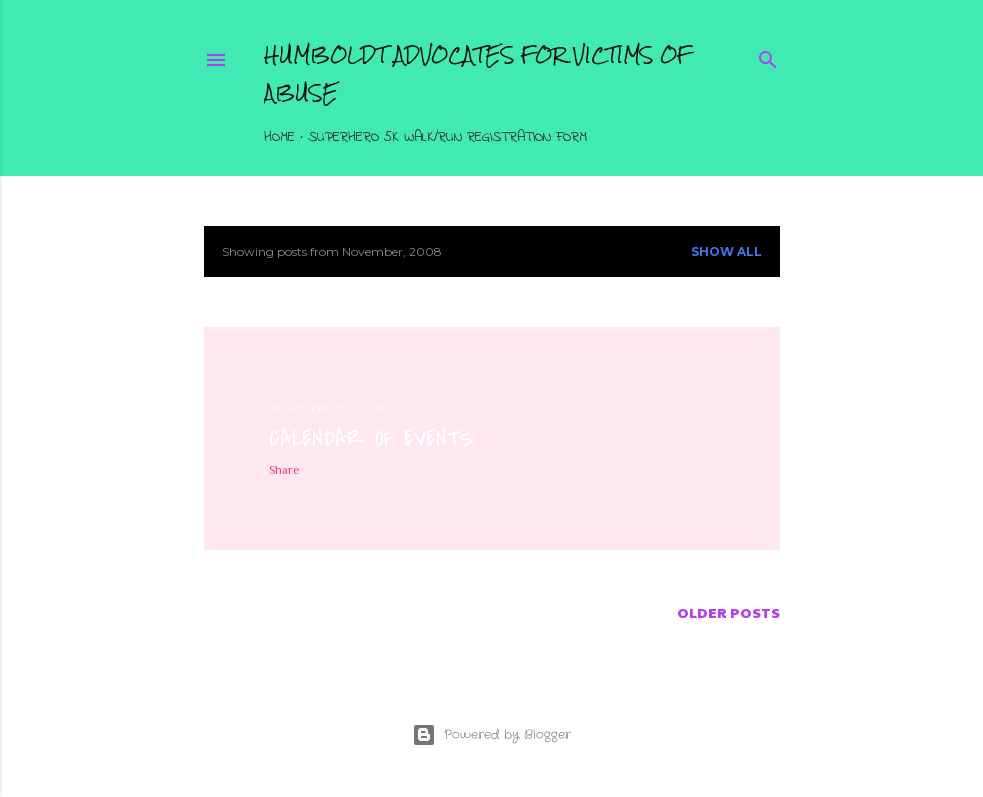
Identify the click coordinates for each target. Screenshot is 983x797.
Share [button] (284, 470)
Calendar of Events (371, 439)
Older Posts (728, 612)
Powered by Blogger (491, 735)
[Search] (768, 56)
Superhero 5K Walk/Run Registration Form (447, 137)
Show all (726, 251)
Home (279, 137)
